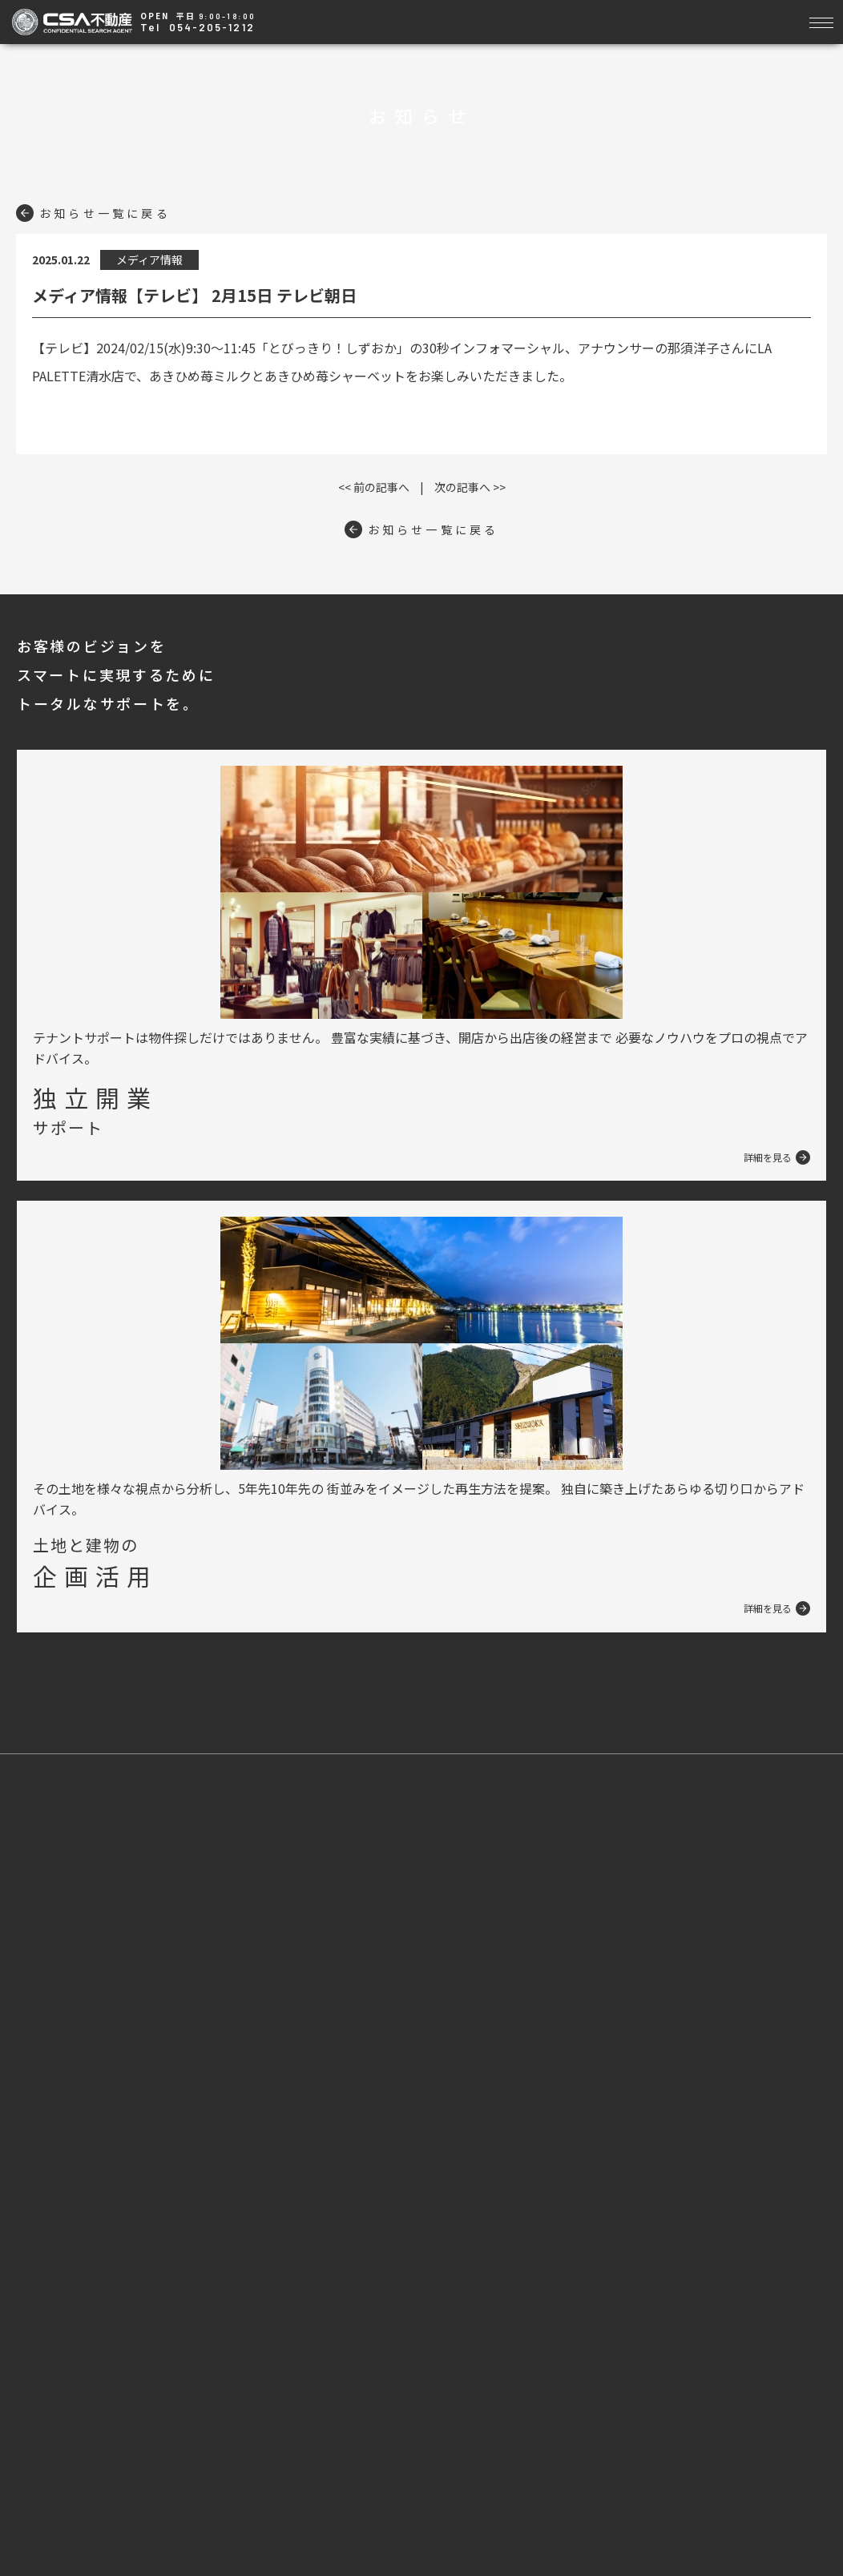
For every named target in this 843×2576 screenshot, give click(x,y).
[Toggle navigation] (821, 20)
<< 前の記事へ (373, 487)
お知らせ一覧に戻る (93, 213)
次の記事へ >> (470, 487)
